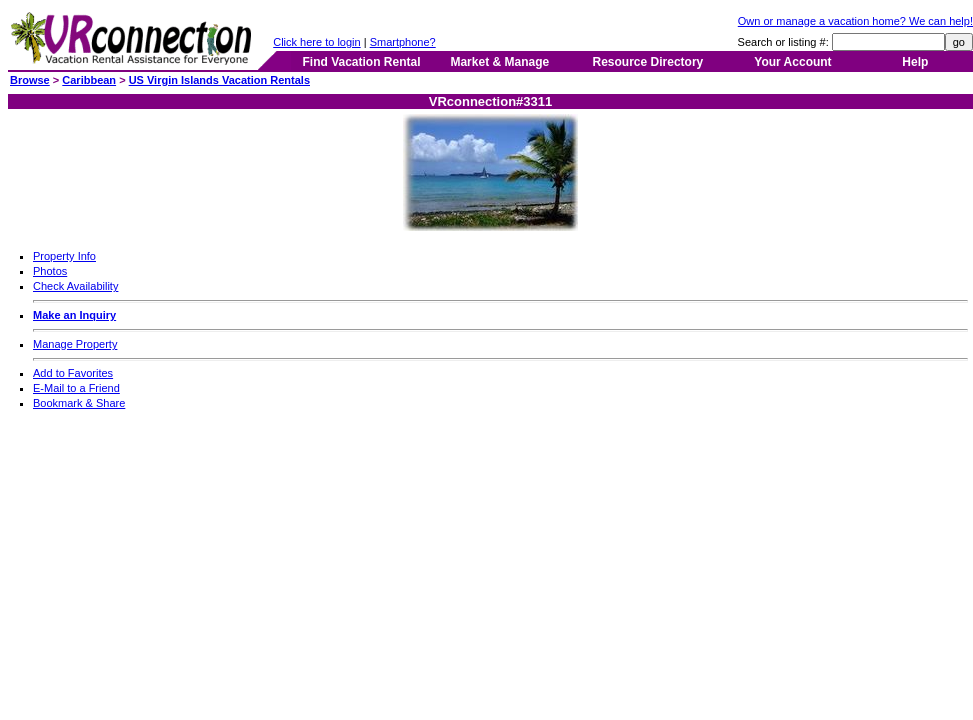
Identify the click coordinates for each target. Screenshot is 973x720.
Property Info (64, 256)
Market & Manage (499, 62)
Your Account (792, 62)
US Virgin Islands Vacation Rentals (219, 80)
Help (915, 62)
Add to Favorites (73, 373)
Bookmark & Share (79, 403)
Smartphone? (403, 42)
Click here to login (316, 42)
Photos (50, 271)
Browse (30, 80)
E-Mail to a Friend (76, 388)
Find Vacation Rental (361, 62)
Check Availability (75, 286)
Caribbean (89, 80)
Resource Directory (648, 62)
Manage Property (75, 344)
